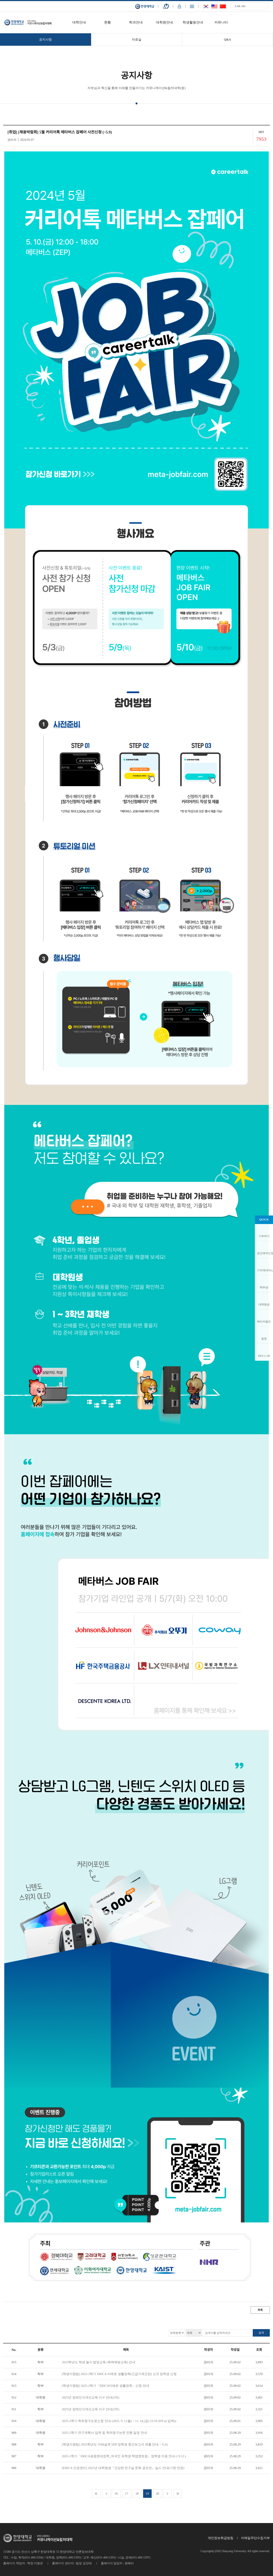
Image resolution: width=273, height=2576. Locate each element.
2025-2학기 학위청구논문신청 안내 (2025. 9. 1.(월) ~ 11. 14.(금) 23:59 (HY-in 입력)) (119, 2421)
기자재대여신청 (264, 1270)
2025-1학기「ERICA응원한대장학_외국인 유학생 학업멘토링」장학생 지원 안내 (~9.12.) (124, 2456)
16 (116, 2493)
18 (137, 2493)
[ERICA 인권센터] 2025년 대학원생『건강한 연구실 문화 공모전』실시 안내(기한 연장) (123, 2468)
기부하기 (264, 1235)
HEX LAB (264, 1355)
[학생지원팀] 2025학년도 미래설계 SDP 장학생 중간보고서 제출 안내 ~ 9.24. (115, 2444)
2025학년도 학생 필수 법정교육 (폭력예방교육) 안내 (98, 2362)
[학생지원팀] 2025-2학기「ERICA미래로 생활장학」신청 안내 (105, 2385)
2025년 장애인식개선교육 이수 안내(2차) (90, 2397)
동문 (264, 1338)
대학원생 (264, 1304)
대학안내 (79, 22)
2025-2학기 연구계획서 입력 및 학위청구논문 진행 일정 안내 (104, 2432)
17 (126, 2493)
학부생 (264, 1287)
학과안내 (136, 22)
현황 (107, 22)
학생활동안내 (193, 22)
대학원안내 (164, 22)
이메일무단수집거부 (255, 2538)
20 (157, 2493)
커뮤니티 (221, 22)
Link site (240, 6)
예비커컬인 (264, 1321)
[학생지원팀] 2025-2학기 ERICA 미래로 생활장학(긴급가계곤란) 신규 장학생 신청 (119, 2374)
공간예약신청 (264, 1253)
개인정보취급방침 (220, 2538)
